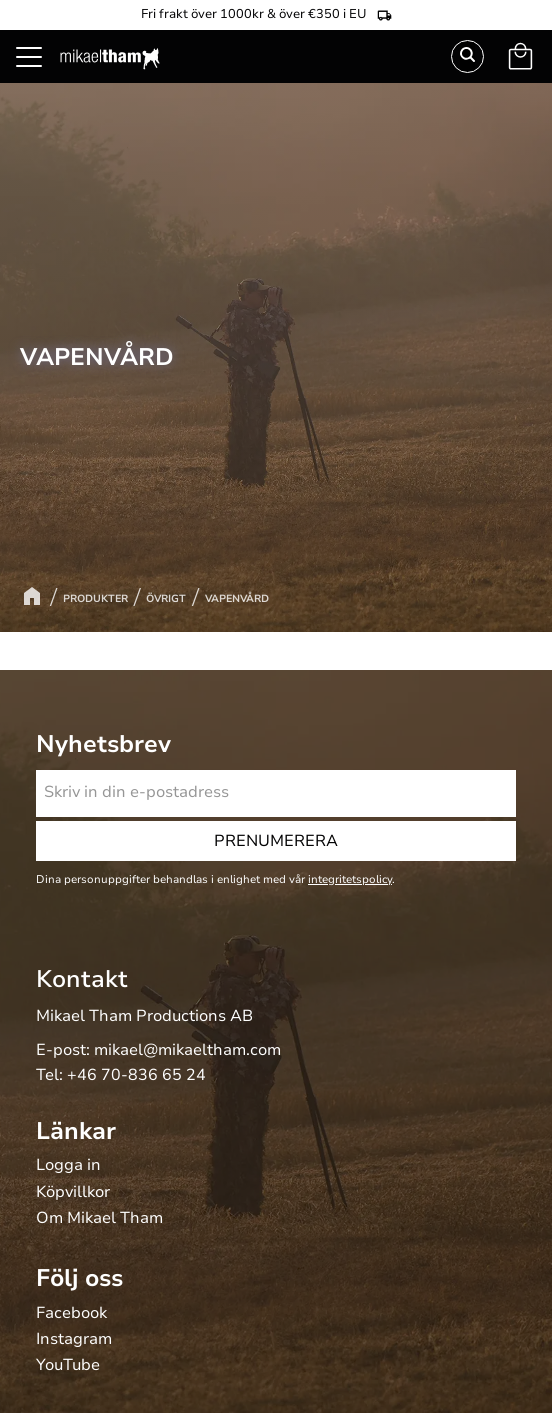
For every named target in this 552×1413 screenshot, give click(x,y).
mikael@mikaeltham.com (187, 1050)
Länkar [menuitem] (76, 1131)
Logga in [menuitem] (68, 1166)
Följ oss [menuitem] (79, 1278)
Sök (467, 56)
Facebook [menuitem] (71, 1314)
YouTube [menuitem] (68, 1366)
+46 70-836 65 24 (136, 1075)
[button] (40, 80)
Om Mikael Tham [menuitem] (99, 1219)
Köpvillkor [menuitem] (73, 1193)
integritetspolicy (350, 879)
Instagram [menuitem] (74, 1340)
